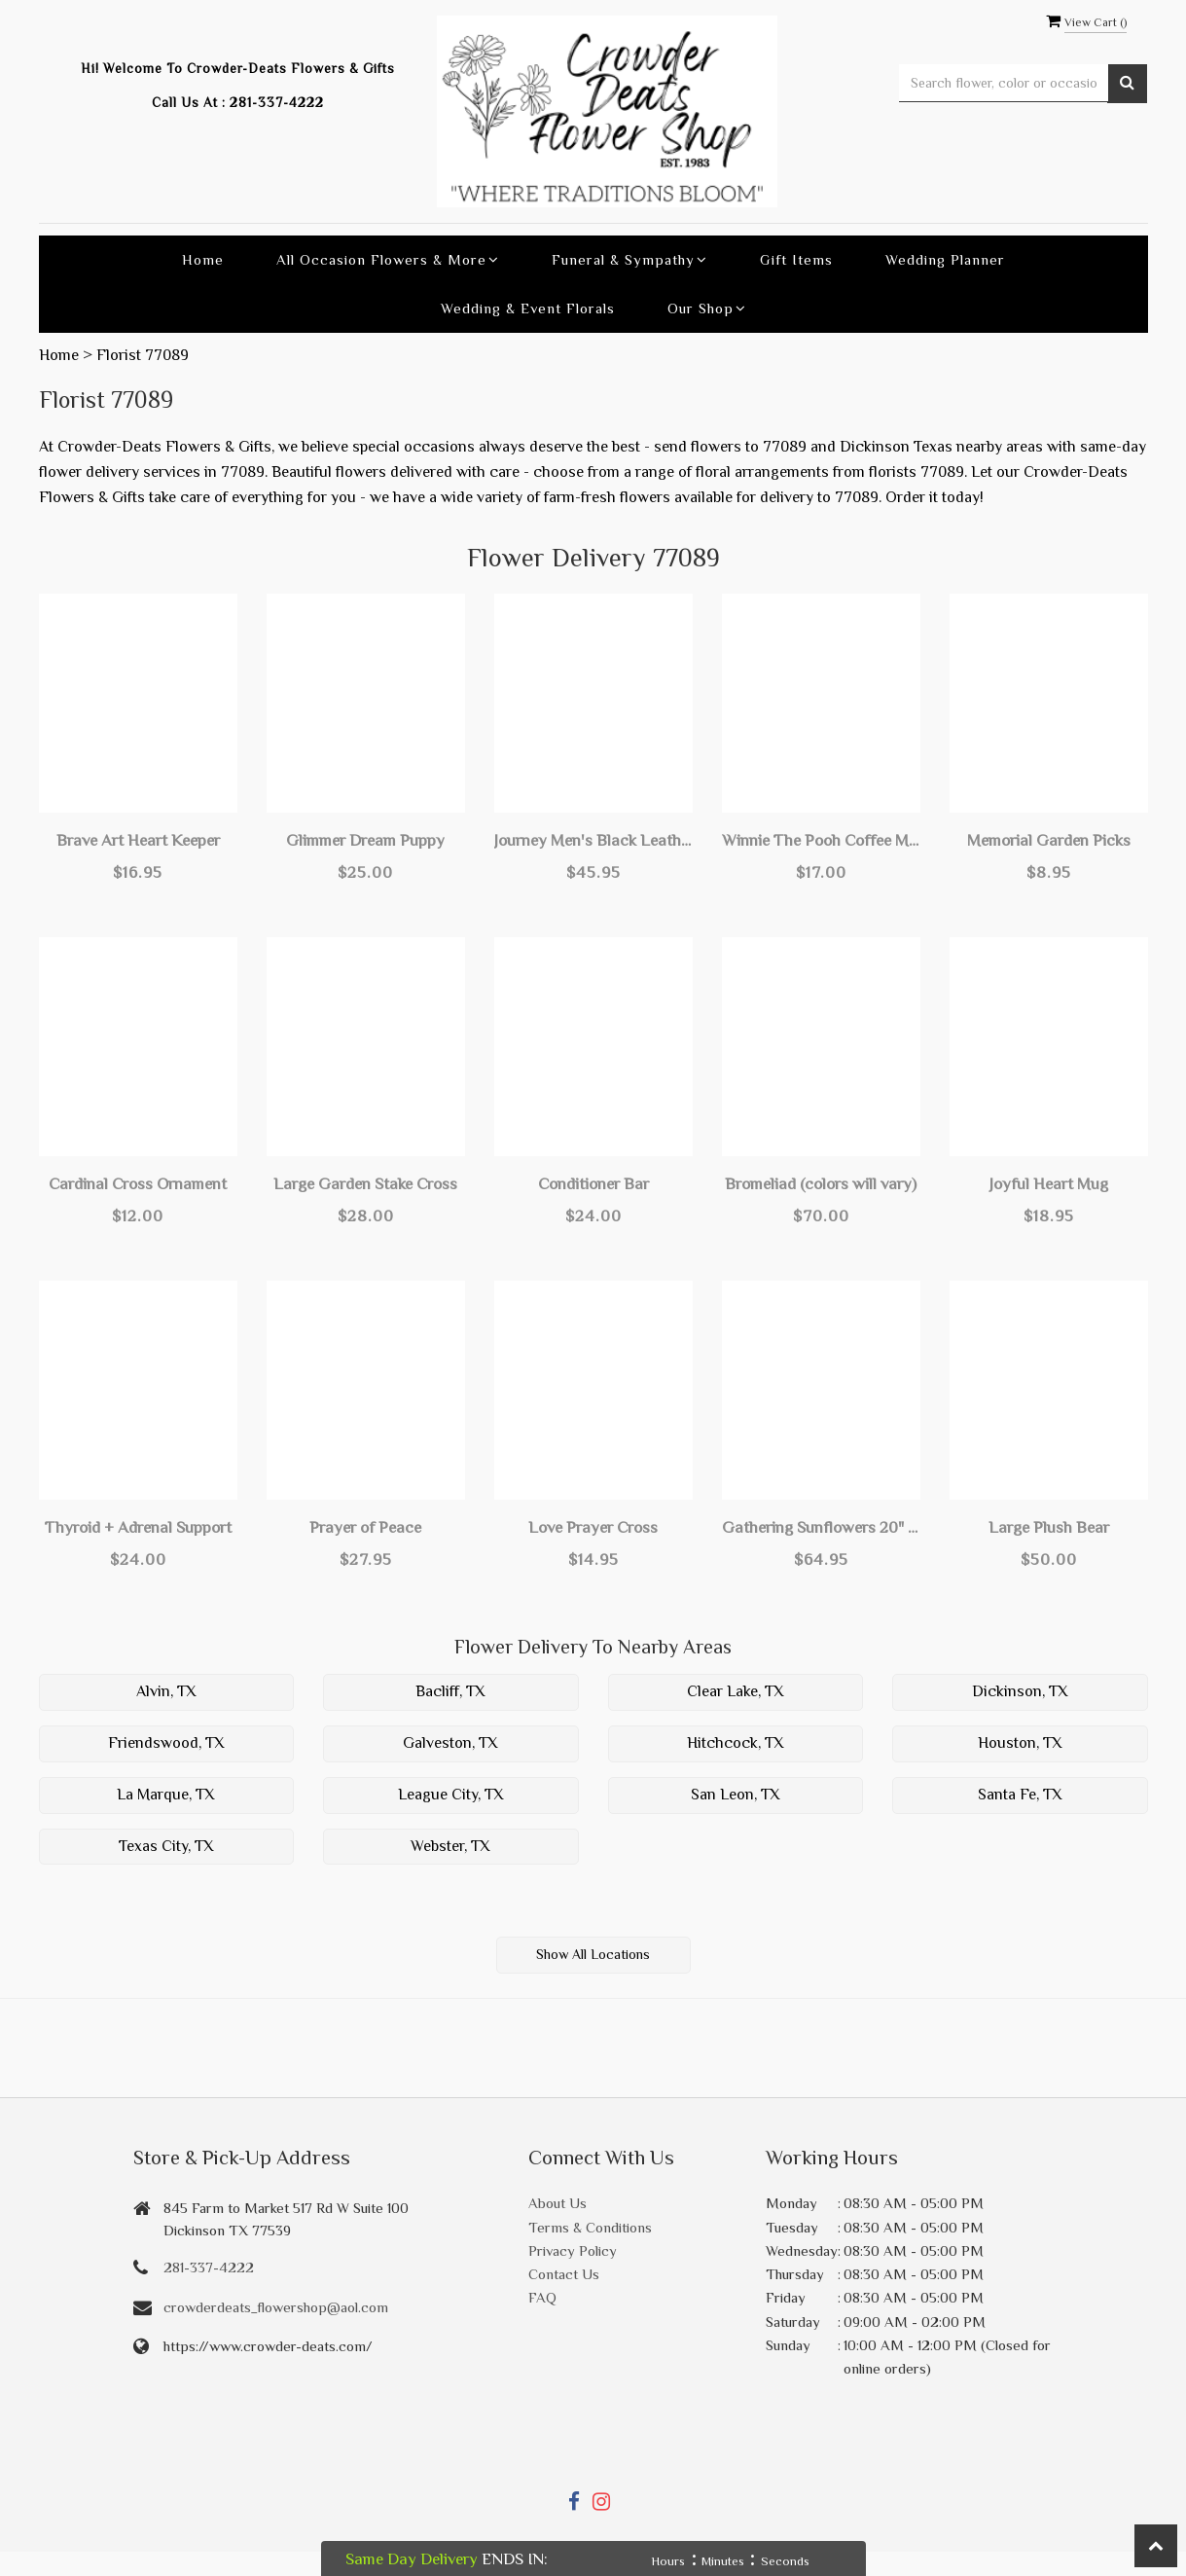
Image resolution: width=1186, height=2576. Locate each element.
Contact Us (563, 2274)
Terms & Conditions (590, 2227)
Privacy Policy (572, 2250)
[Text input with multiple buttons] (1003, 83)
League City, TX (451, 1794)
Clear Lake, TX (735, 1691)
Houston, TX (1020, 1743)
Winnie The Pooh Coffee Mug (821, 840)
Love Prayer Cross (593, 1527)
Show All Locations (593, 1954)
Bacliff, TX (450, 1691)
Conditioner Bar (593, 1184)
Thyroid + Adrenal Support (138, 1527)
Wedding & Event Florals (528, 308)
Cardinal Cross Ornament (138, 1184)
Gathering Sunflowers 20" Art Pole (821, 1527)
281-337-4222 (277, 102)
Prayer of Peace (365, 1527)
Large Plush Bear (1048, 1527)
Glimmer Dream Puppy (365, 840)
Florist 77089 (142, 355)
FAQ (542, 2297)
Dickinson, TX (1020, 1691)
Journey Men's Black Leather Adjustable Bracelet (593, 840)
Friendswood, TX (166, 1743)
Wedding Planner (945, 259)
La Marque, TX (166, 1794)
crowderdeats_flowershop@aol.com (275, 2307)
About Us (557, 2203)
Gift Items (796, 259)
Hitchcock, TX (735, 1743)
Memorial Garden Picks (1049, 840)
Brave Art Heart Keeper (138, 840)
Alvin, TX (166, 1691)
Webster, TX (450, 1846)
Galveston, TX (450, 1743)
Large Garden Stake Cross (365, 1184)
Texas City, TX (166, 1846)
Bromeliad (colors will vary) (820, 1184)
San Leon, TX (735, 1794)
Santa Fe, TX (1020, 1794)
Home (203, 259)
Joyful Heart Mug (1048, 1184)
